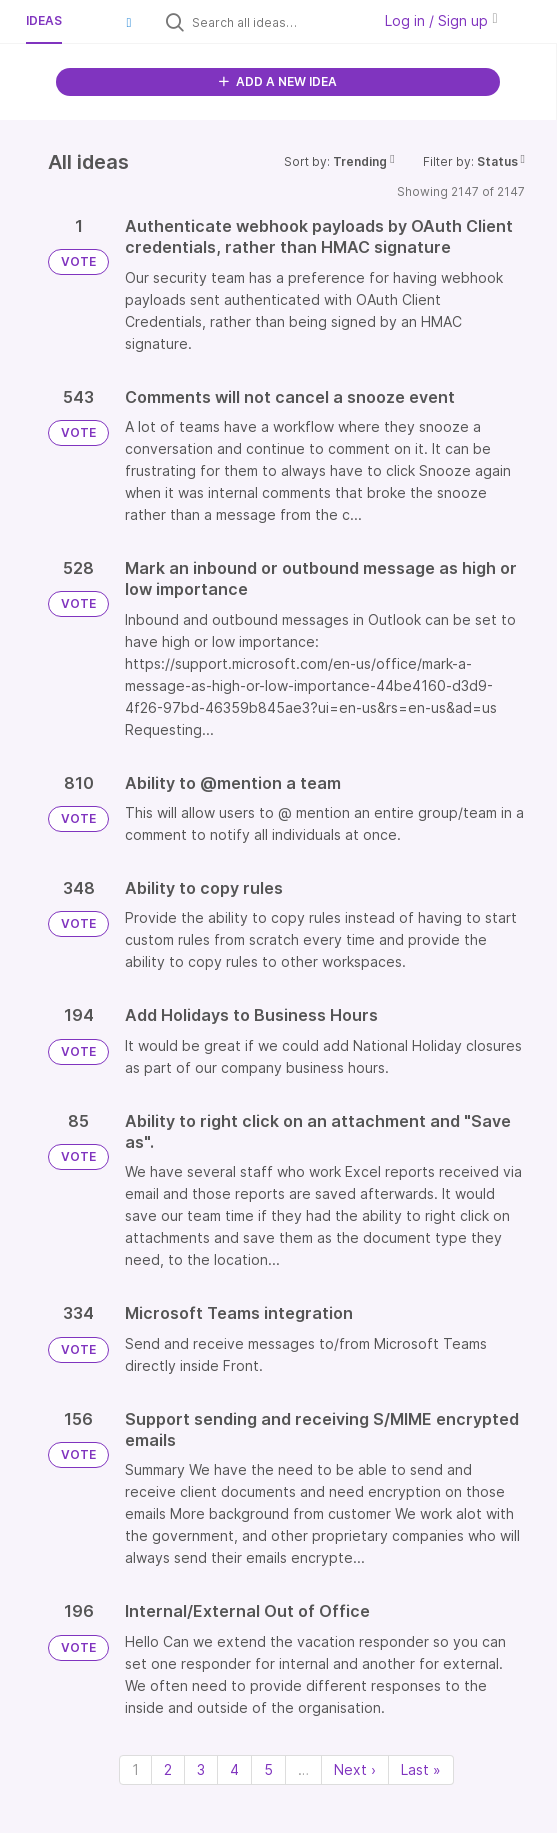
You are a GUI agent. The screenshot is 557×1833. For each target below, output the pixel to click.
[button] (129, 22)
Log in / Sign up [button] (441, 20)
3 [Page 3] (201, 1769)
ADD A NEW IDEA (278, 81)
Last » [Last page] (421, 1769)
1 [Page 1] (135, 1769)
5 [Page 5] (268, 1769)
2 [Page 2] (168, 1769)
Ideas (44, 20)
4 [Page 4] (234, 1769)
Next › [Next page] (355, 1769)
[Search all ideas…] (277, 22)
